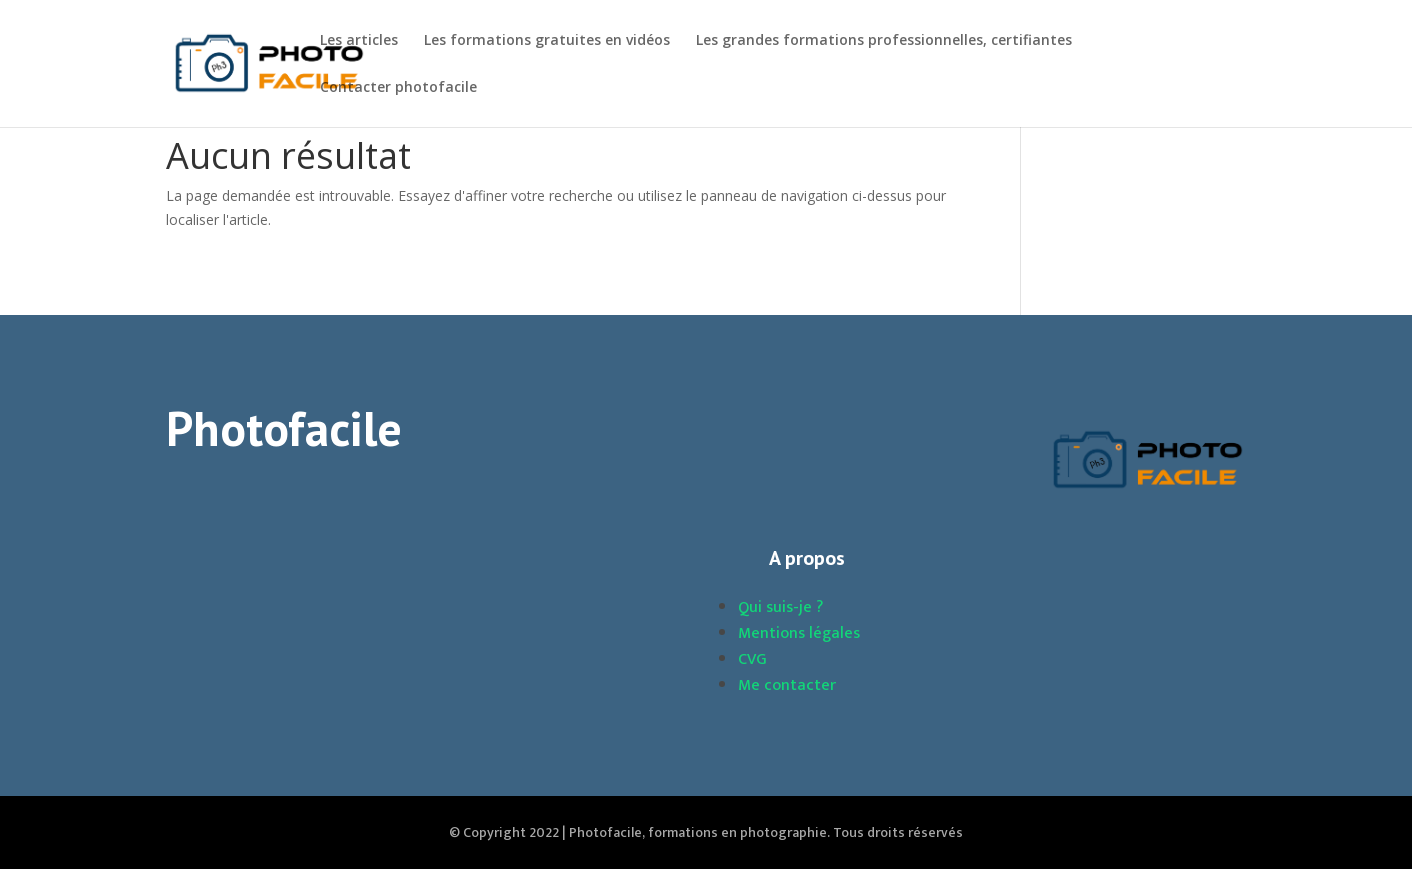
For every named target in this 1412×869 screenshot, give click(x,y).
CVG (752, 659)
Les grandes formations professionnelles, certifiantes (884, 41)
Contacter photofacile (398, 88)
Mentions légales (799, 633)
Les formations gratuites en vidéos (547, 41)
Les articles (359, 41)
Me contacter (787, 685)
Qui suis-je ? (780, 607)
